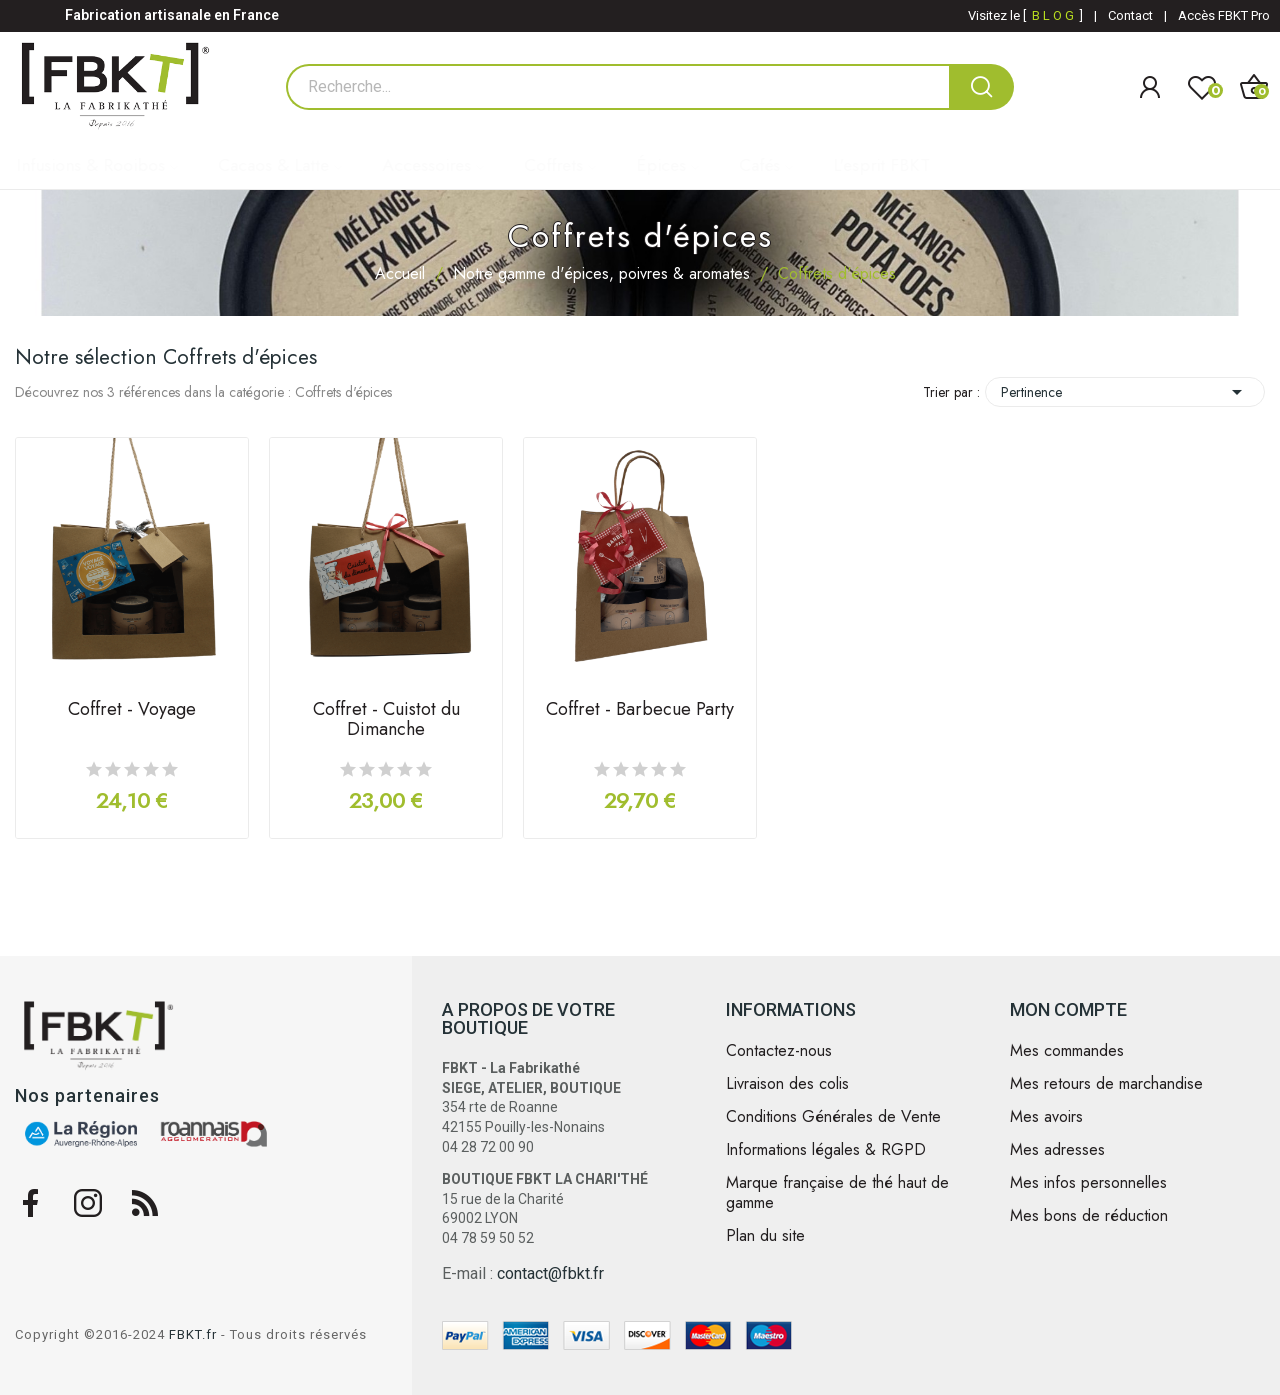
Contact (1130, 15)
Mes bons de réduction (1089, 1216)
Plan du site (765, 1236)
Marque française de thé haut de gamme (837, 1193)
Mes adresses (1057, 1150)
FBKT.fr (193, 1334)
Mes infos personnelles (1088, 1183)
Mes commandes (1067, 1051)
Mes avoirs (1046, 1117)
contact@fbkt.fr (550, 1273)
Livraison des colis (787, 1084)
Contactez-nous (779, 1051)
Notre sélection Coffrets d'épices (166, 357)
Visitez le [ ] (1025, 15)
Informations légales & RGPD (826, 1150)
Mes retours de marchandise (1106, 1084)
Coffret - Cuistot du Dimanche (386, 721)
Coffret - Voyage (132, 711)
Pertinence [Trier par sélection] (1125, 392)
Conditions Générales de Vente (833, 1117)
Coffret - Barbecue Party (640, 711)
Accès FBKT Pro (1224, 15)
